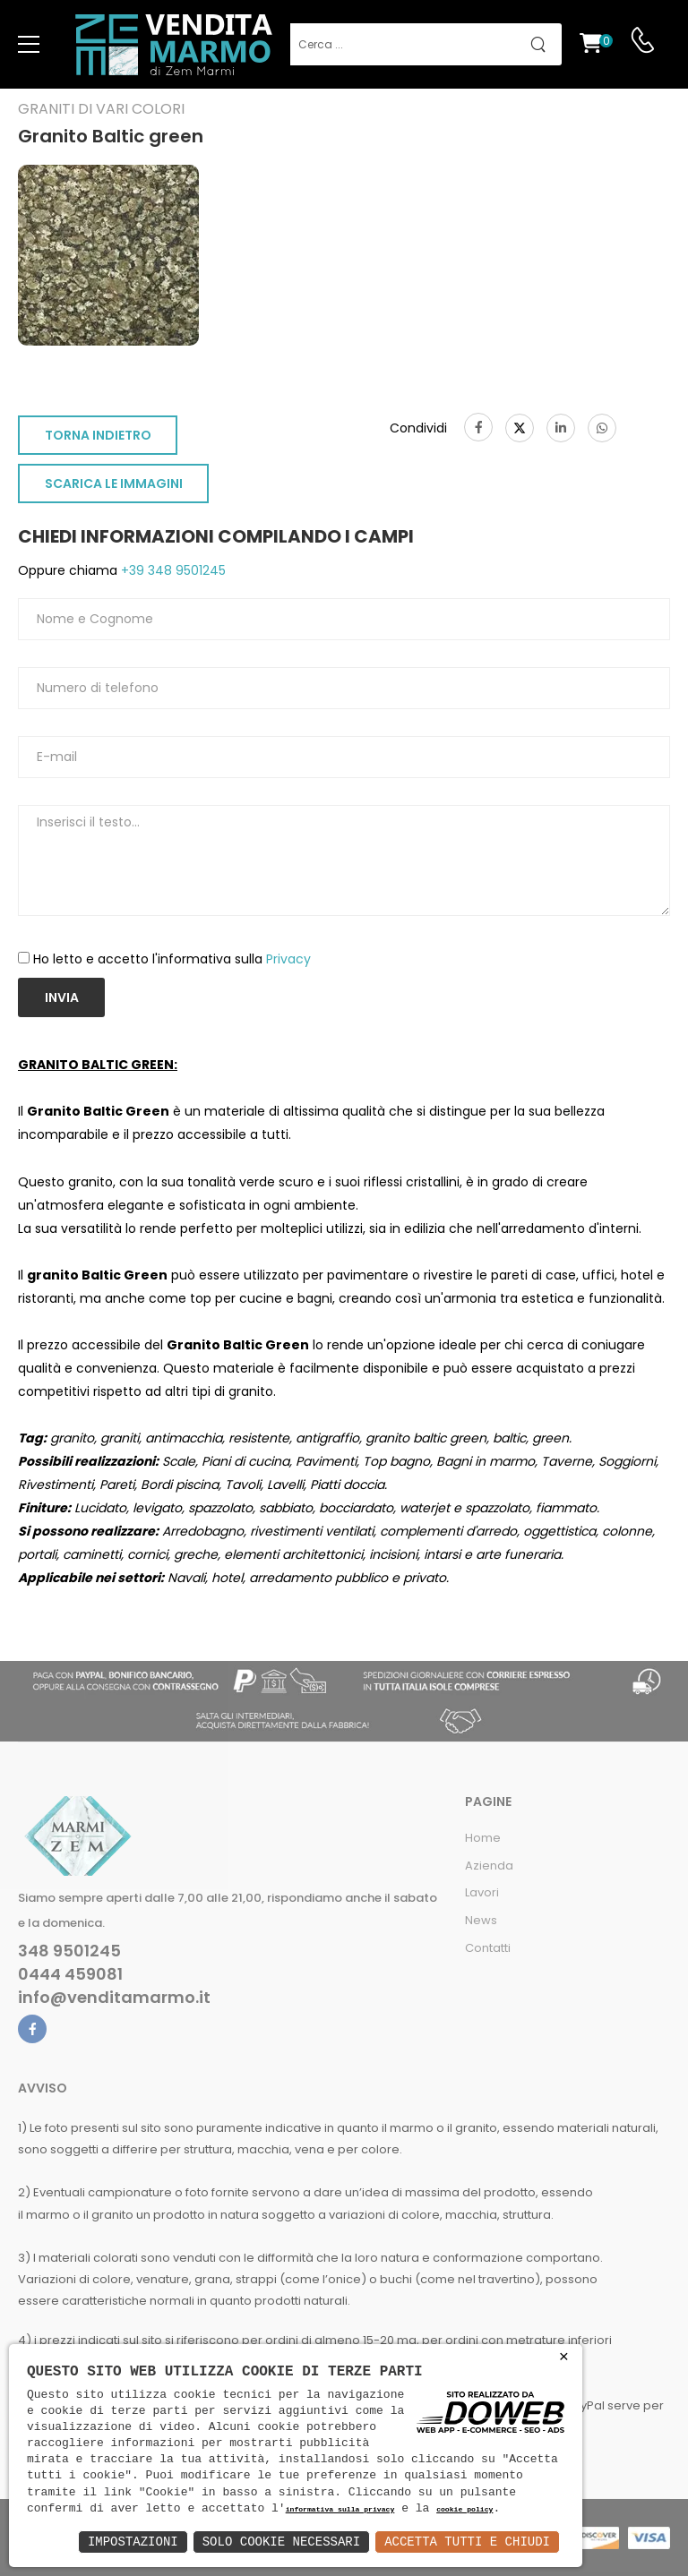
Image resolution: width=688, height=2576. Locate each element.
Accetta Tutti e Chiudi (467, 2541)
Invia (62, 997)
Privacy (288, 959)
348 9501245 (69, 1951)
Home (483, 1837)
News (481, 1920)
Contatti (488, 1947)
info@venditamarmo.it (114, 1998)
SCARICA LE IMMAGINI (114, 483)
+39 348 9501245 (171, 570)
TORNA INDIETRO (98, 435)
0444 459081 (70, 1974)
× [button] (564, 2357)
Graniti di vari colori (101, 109)
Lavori (482, 1892)
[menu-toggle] (28, 45)
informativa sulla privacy (340, 2510)
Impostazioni (133, 2541)
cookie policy (464, 2510)
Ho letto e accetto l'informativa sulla (172, 959)
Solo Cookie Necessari (281, 2541)
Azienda (489, 1865)
